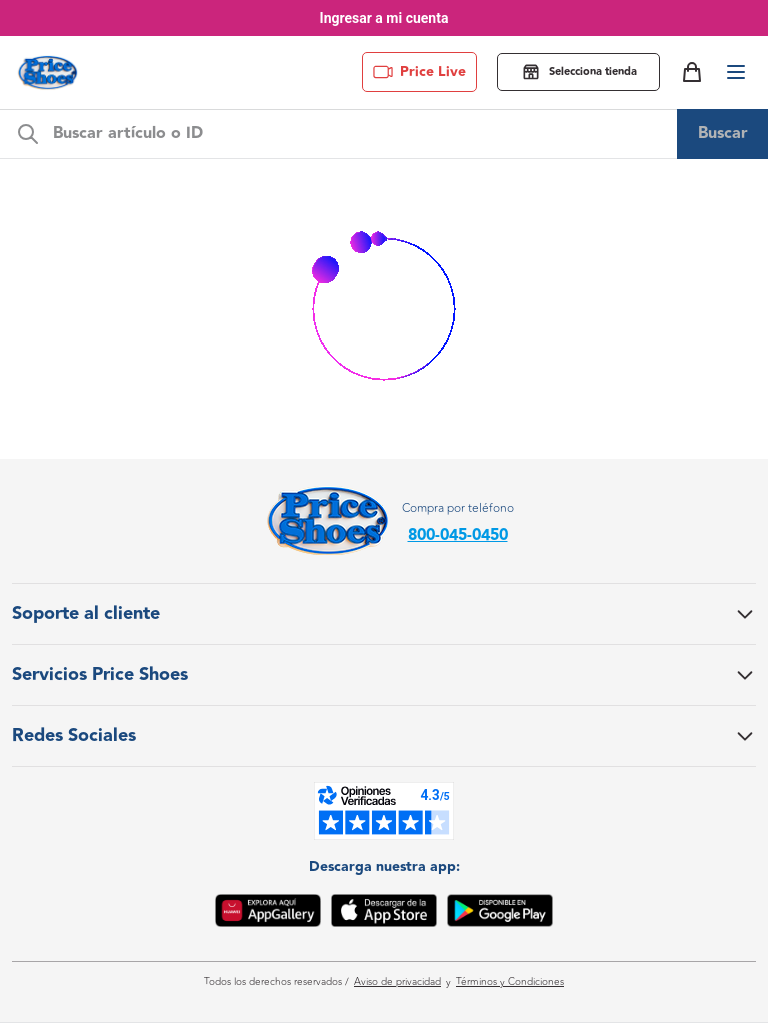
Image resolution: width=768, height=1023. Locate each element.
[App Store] (384, 914)
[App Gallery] (268, 914)
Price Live (419, 72)
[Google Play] (500, 914)
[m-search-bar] (359, 134)
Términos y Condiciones (510, 982)
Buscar (723, 133)
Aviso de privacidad (397, 982)
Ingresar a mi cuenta (384, 18)
